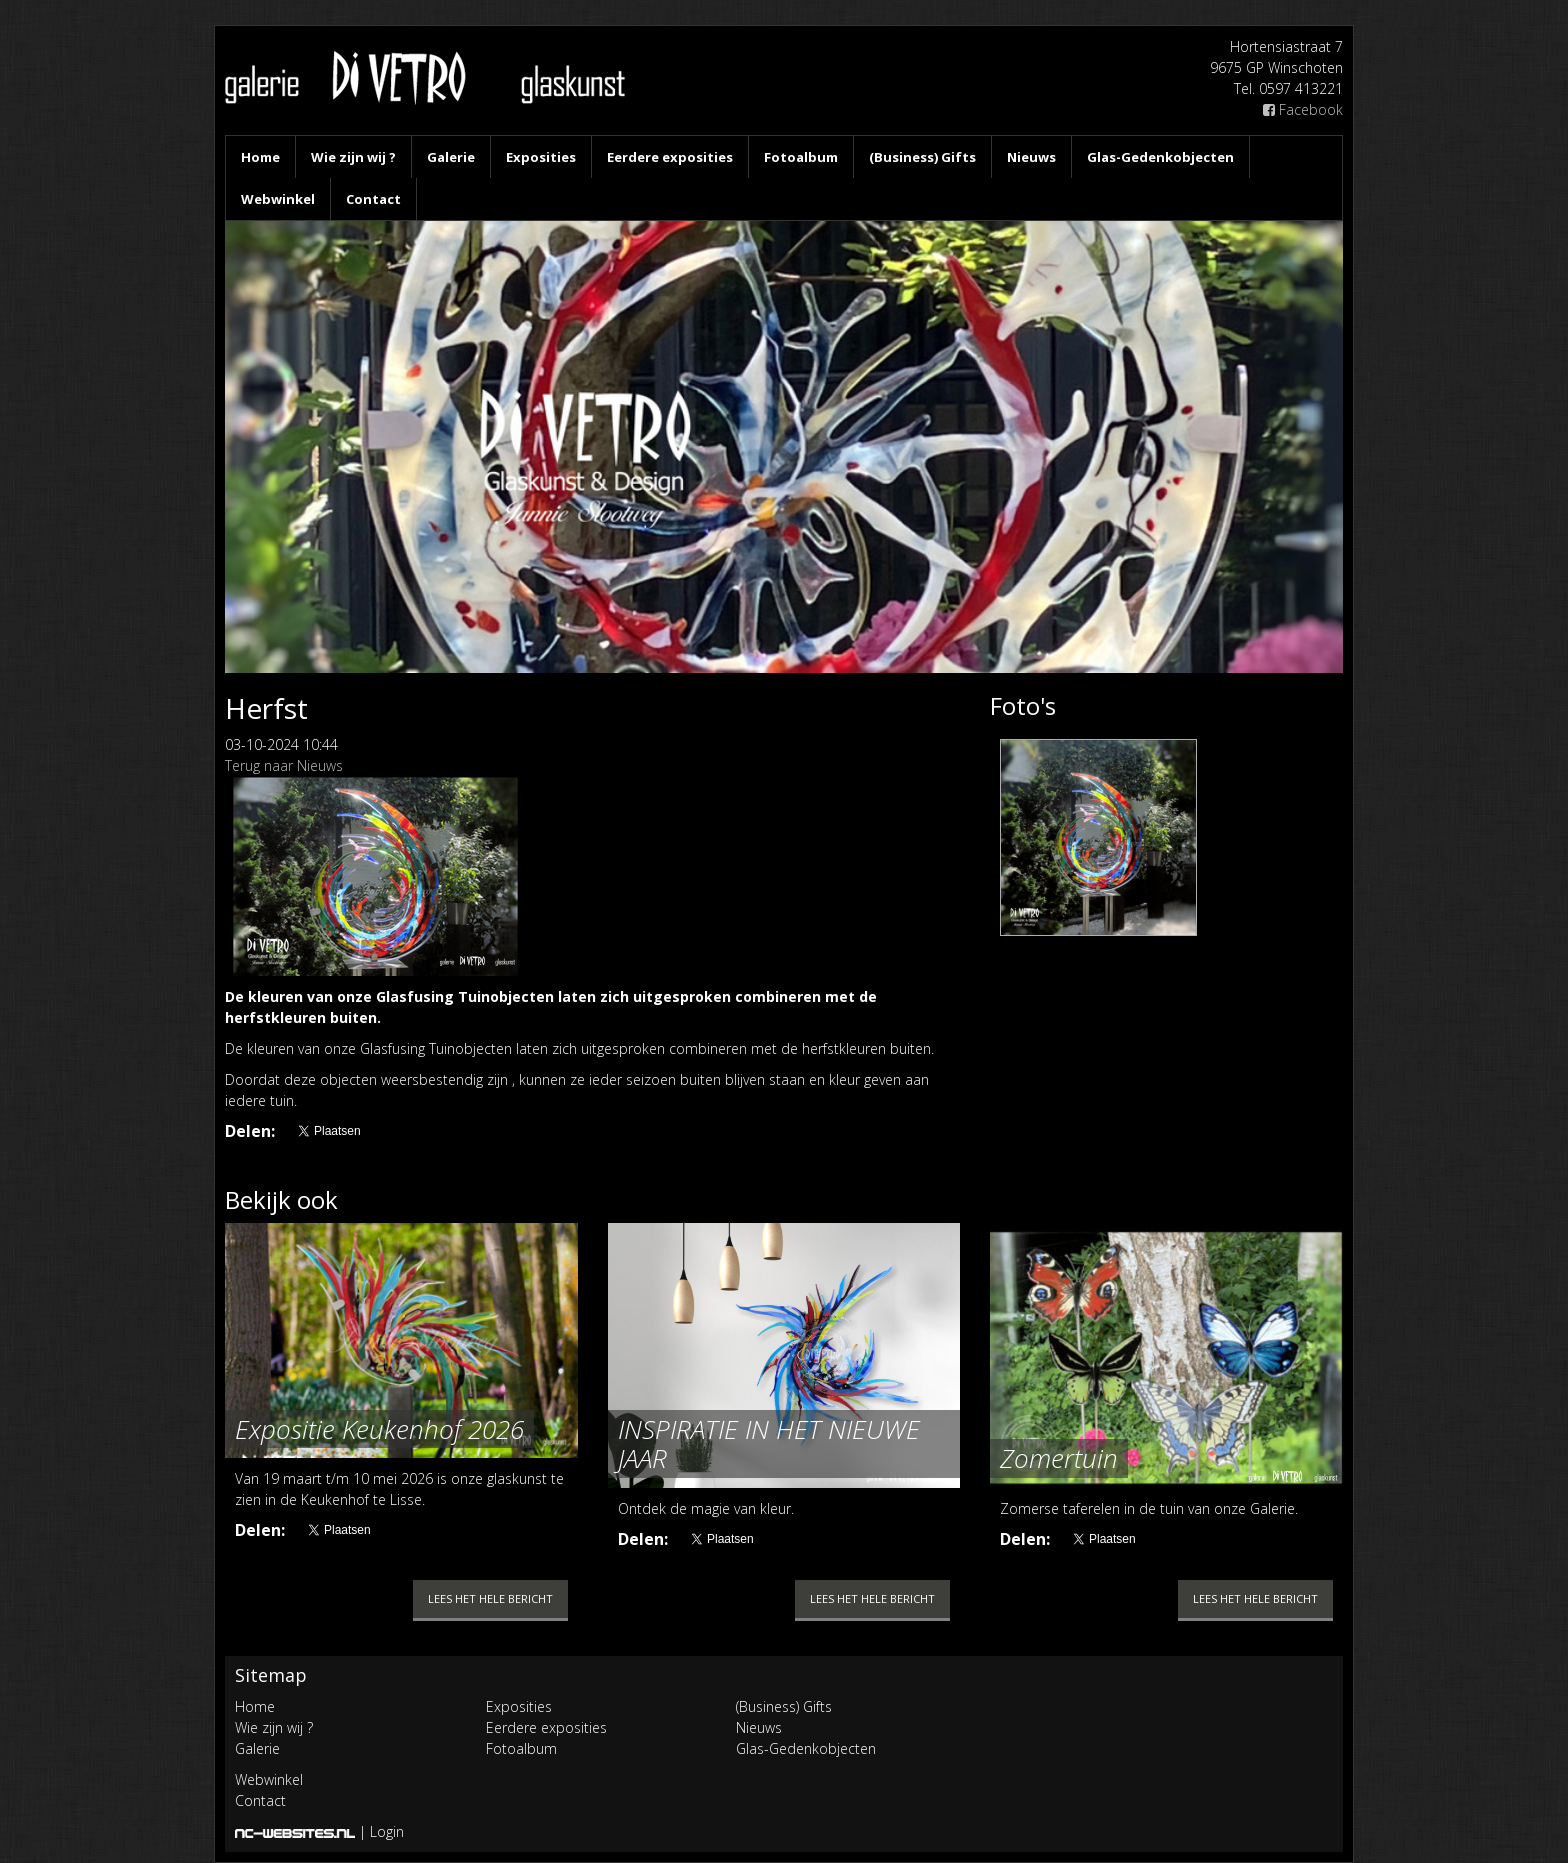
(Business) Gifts (922, 157)
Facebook (1303, 109)
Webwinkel (278, 199)
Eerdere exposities (670, 157)
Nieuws (1031, 157)
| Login (381, 1831)
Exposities (541, 157)
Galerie (451, 157)
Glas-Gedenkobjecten (1160, 157)
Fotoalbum (801, 157)
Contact (373, 199)
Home (260, 157)
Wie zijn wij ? (353, 157)
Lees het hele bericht (490, 1598)
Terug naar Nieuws (284, 765)
